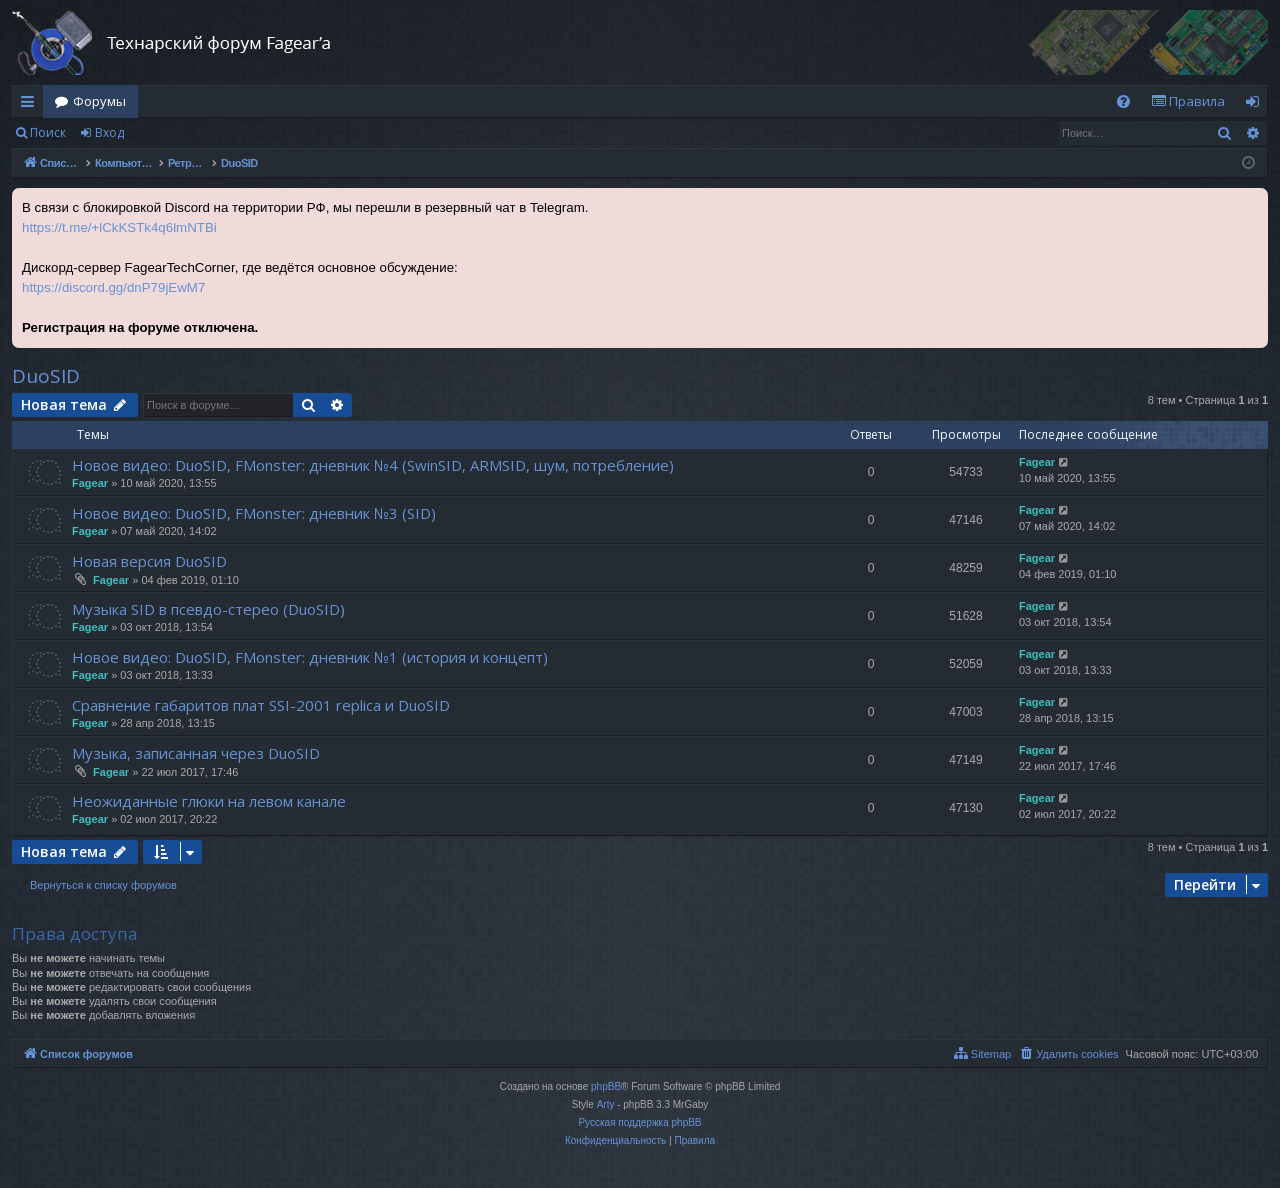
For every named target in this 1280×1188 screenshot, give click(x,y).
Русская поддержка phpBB (639, 1122)
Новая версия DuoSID (149, 561)
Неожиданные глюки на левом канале (209, 801)
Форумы (99, 101)
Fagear (90, 483)
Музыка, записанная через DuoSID (196, 753)
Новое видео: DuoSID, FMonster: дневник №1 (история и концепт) (310, 657)
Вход (109, 132)
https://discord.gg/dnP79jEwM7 (113, 287)
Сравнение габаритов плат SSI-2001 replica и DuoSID (261, 705)
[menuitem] (1123, 101)
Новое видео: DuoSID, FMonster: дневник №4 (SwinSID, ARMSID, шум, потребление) (373, 465)
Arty (606, 1104)
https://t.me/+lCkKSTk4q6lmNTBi (119, 227)
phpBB (606, 1086)
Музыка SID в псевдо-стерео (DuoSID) (208, 609)
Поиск (48, 132)
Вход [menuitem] (1256, 105)
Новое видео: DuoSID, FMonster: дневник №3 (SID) (254, 513)
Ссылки (31, 105)
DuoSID (46, 376)
